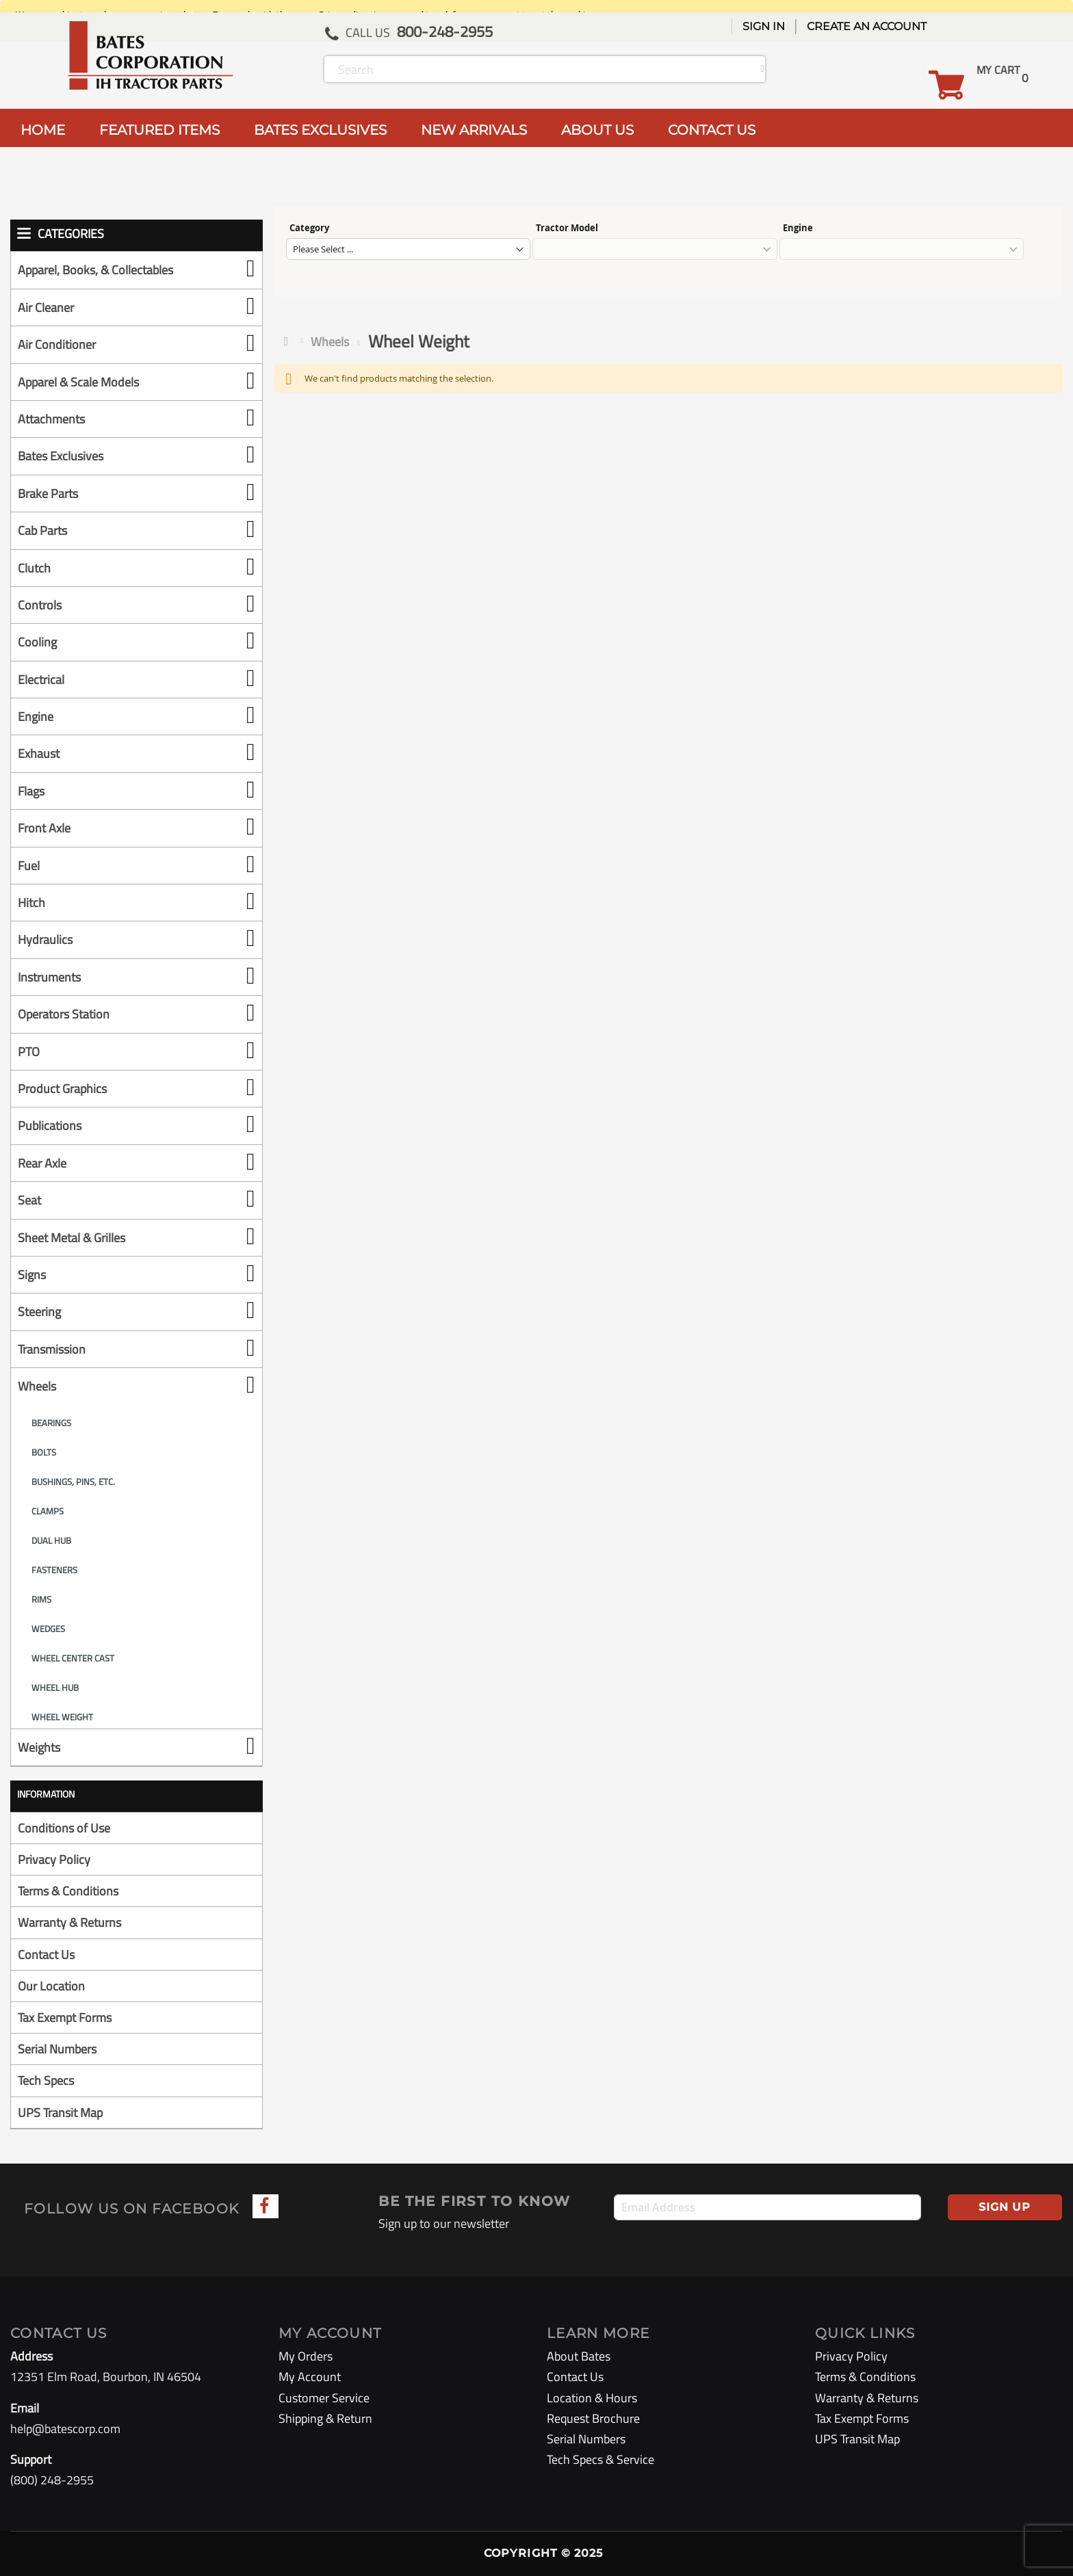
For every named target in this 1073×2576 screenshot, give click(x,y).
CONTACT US (711, 130)
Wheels (330, 341)
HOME (43, 130)
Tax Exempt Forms (65, 2017)
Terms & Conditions (68, 1891)
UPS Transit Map (60, 2112)
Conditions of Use (64, 1828)
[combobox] (545, 69)
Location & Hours (592, 2398)
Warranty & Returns (69, 1922)
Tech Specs (46, 2080)
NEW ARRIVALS (474, 130)
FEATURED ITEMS (159, 130)
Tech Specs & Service (600, 2459)
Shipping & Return (325, 2418)
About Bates (578, 2356)
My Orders (306, 2356)
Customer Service (324, 2398)
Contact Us (46, 1954)
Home (289, 341)
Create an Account (867, 26)
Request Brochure (593, 2418)
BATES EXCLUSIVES (320, 130)
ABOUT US (597, 130)
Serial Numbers (57, 2049)
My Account (310, 2376)
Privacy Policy (54, 1859)
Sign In (763, 26)
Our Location (51, 1986)
